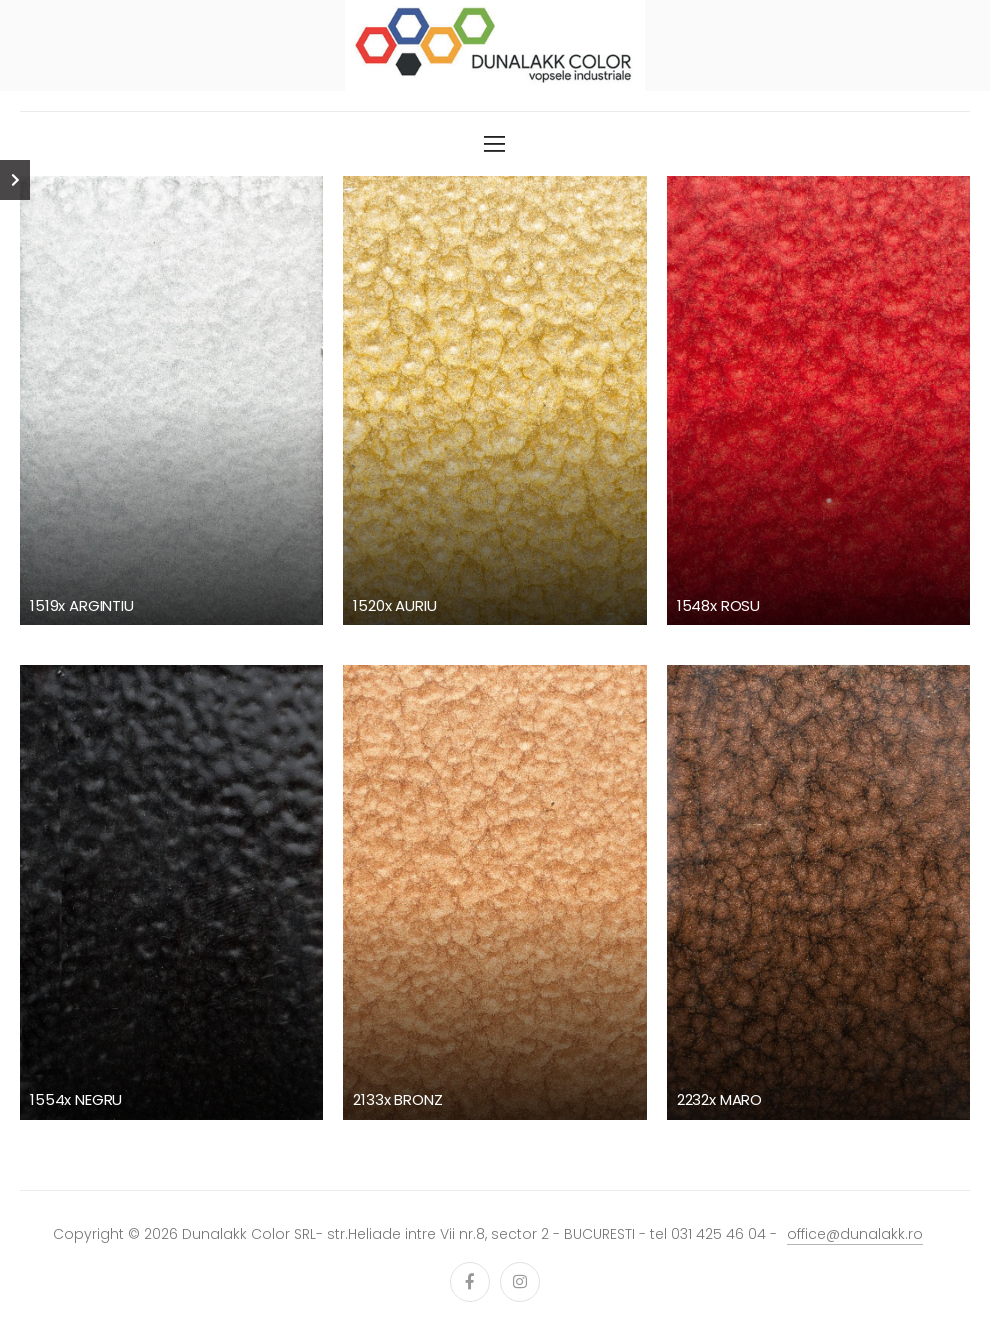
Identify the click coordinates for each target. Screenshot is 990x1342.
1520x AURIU (394, 605)
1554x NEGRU (76, 1099)
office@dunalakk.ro (855, 1234)
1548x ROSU (719, 605)
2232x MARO (720, 1099)
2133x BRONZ (397, 1099)
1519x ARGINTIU (82, 605)
